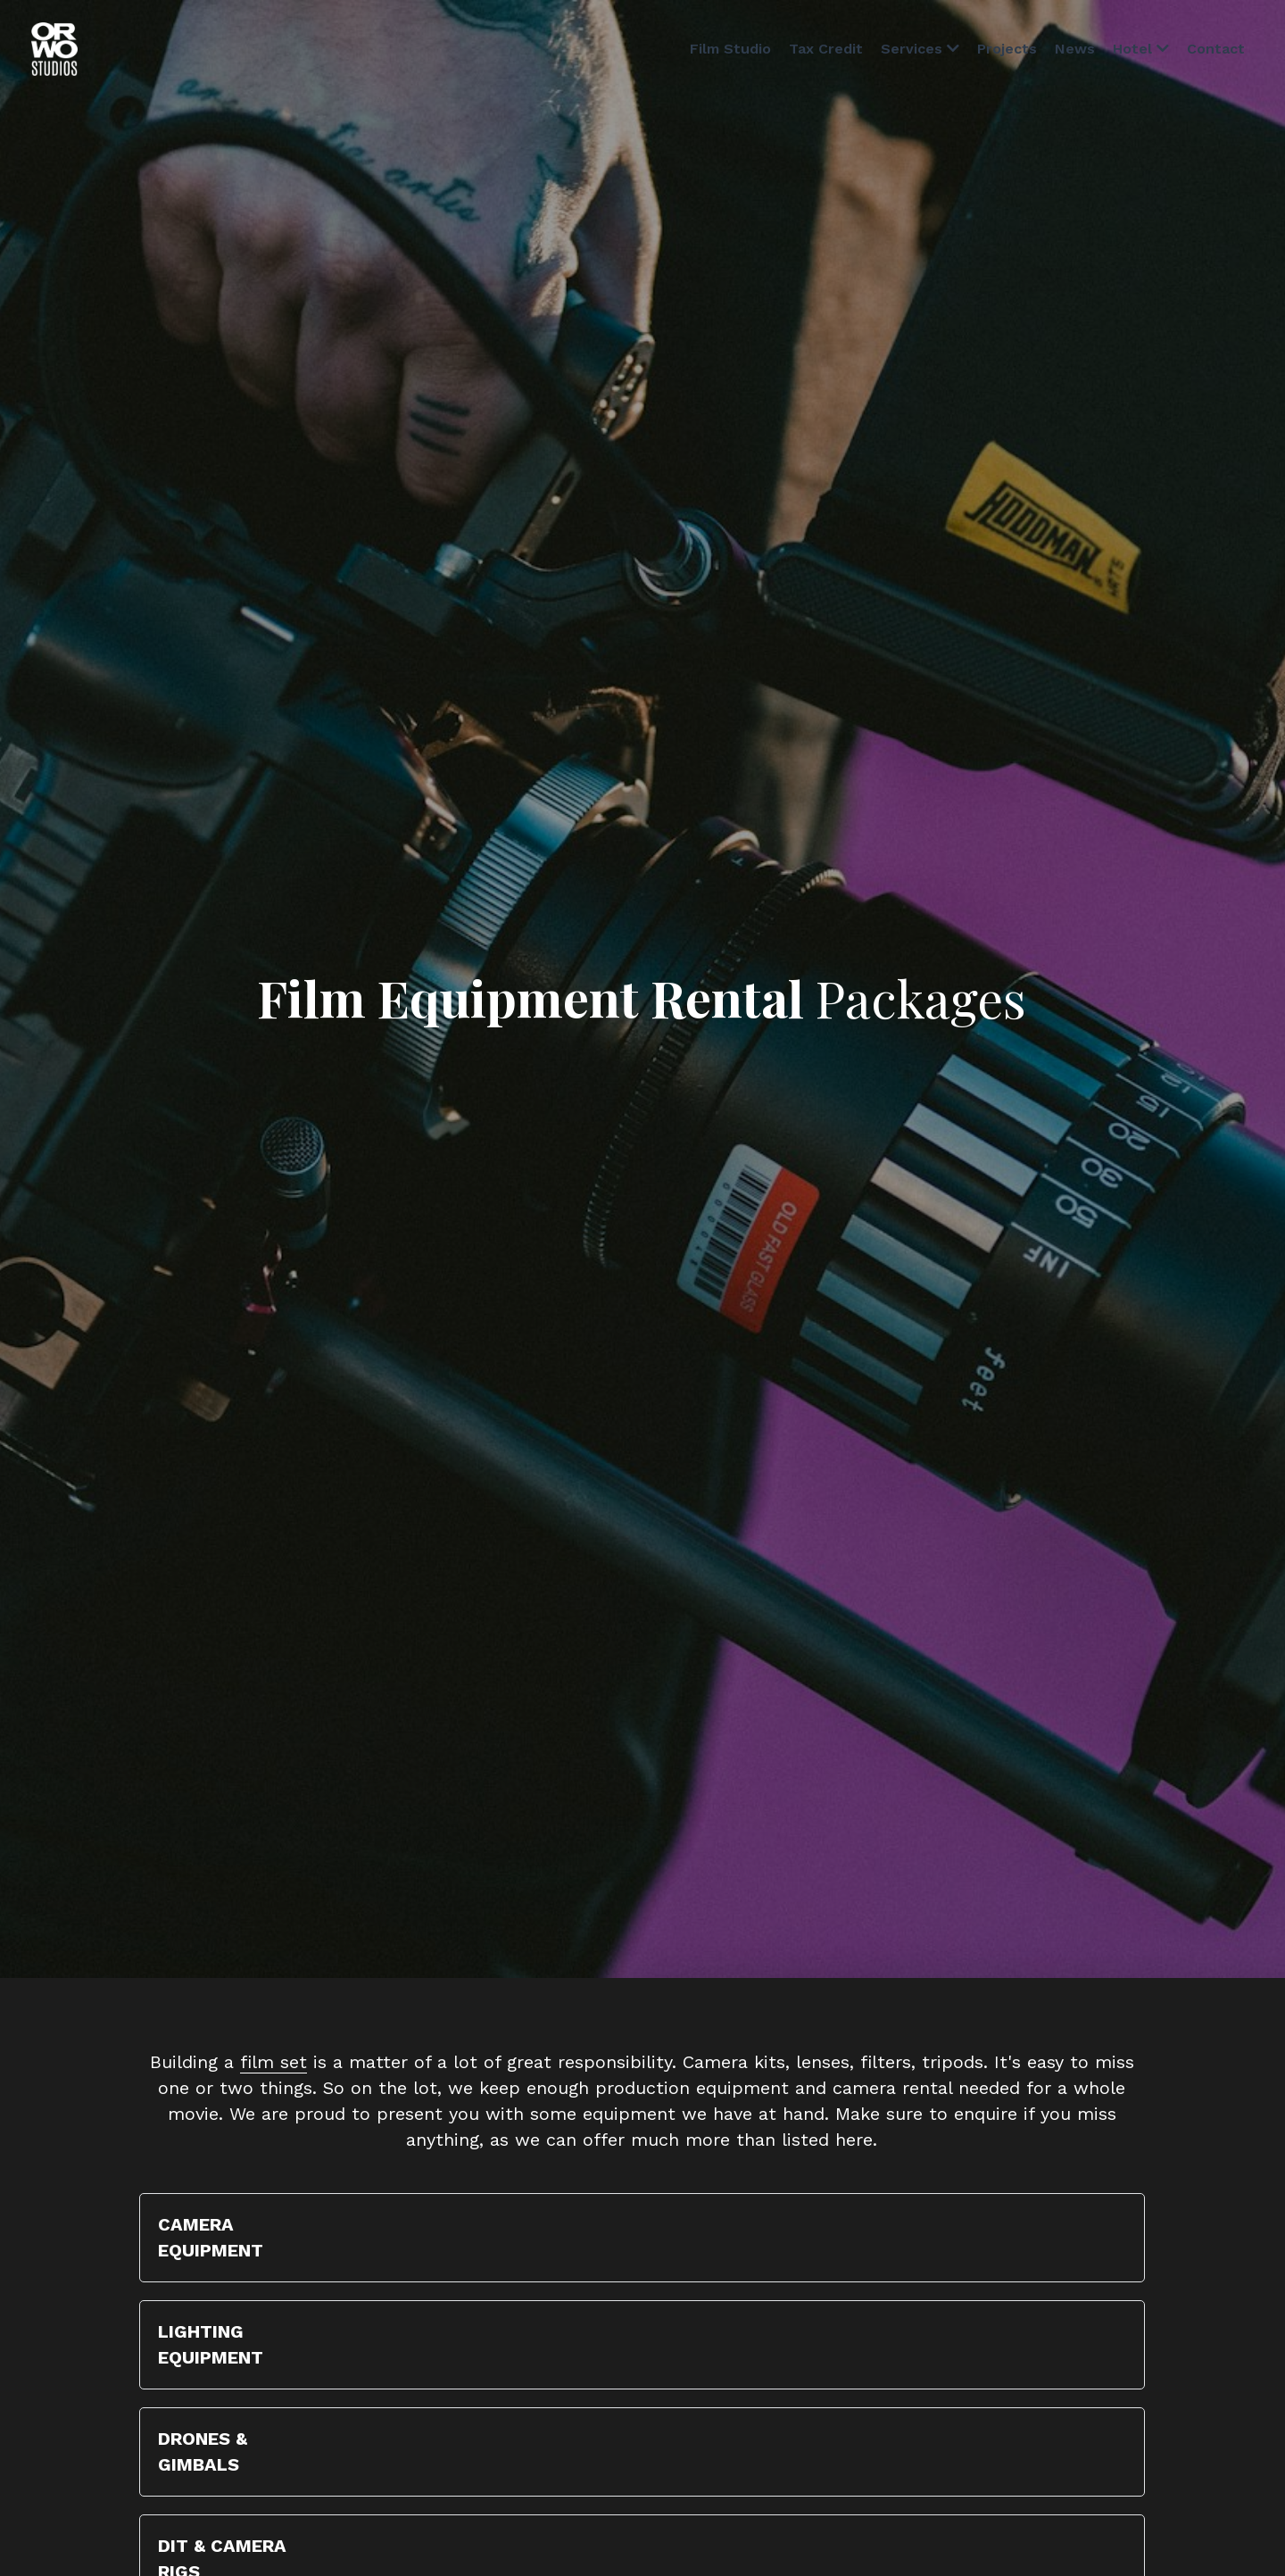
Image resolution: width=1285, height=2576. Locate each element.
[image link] (54, 47)
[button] (642, 2237)
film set (273, 2062)
